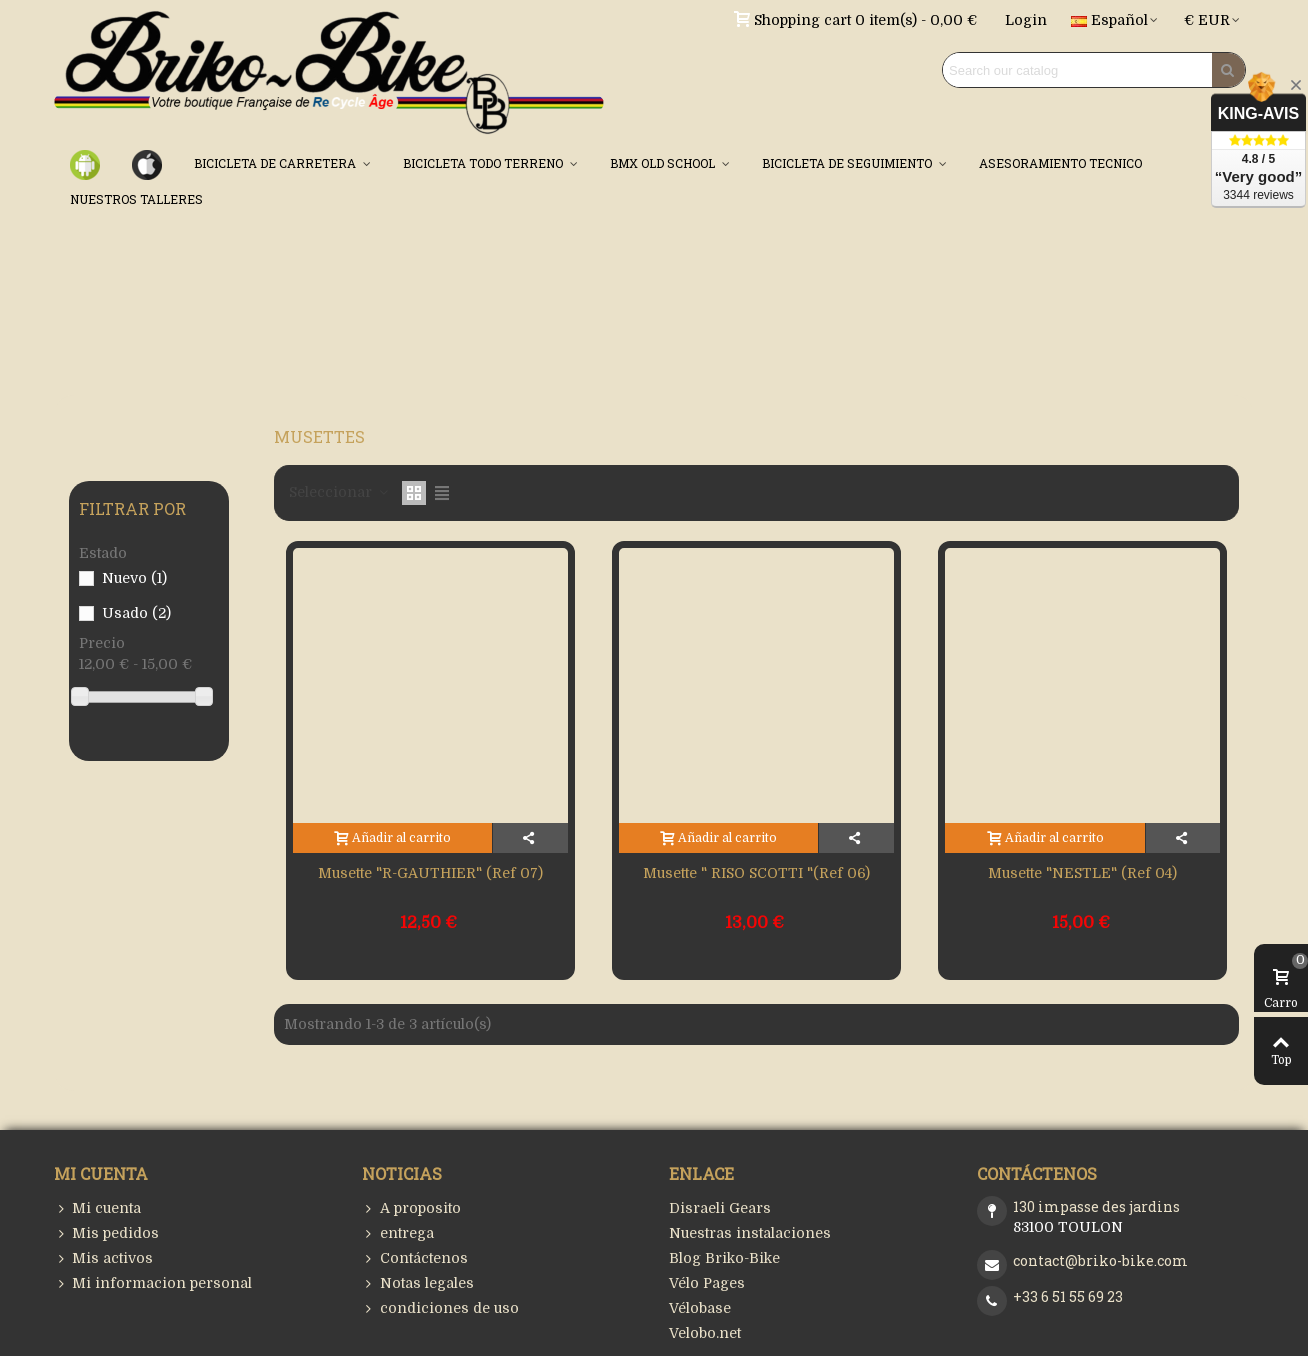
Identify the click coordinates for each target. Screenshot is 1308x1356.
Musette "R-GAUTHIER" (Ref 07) (430, 873)
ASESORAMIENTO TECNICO (1060, 163)
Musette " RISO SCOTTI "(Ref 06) (756, 873)
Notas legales (418, 1283)
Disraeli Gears (720, 1208)
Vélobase (700, 1308)
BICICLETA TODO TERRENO (484, 163)
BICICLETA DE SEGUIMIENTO (848, 163)
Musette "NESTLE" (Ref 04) (1082, 873)
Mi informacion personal (153, 1283)
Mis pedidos (106, 1233)
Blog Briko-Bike (724, 1258)
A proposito (411, 1208)
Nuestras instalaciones (750, 1233)
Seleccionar (339, 492)
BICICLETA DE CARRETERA (276, 163)
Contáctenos (415, 1258)
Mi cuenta (97, 1208)
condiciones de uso (440, 1308)
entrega (398, 1233)
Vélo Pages (707, 1283)
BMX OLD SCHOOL (664, 163)
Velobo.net (705, 1333)
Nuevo (134, 578)
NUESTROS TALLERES (136, 199)
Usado (136, 613)
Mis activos (103, 1258)
